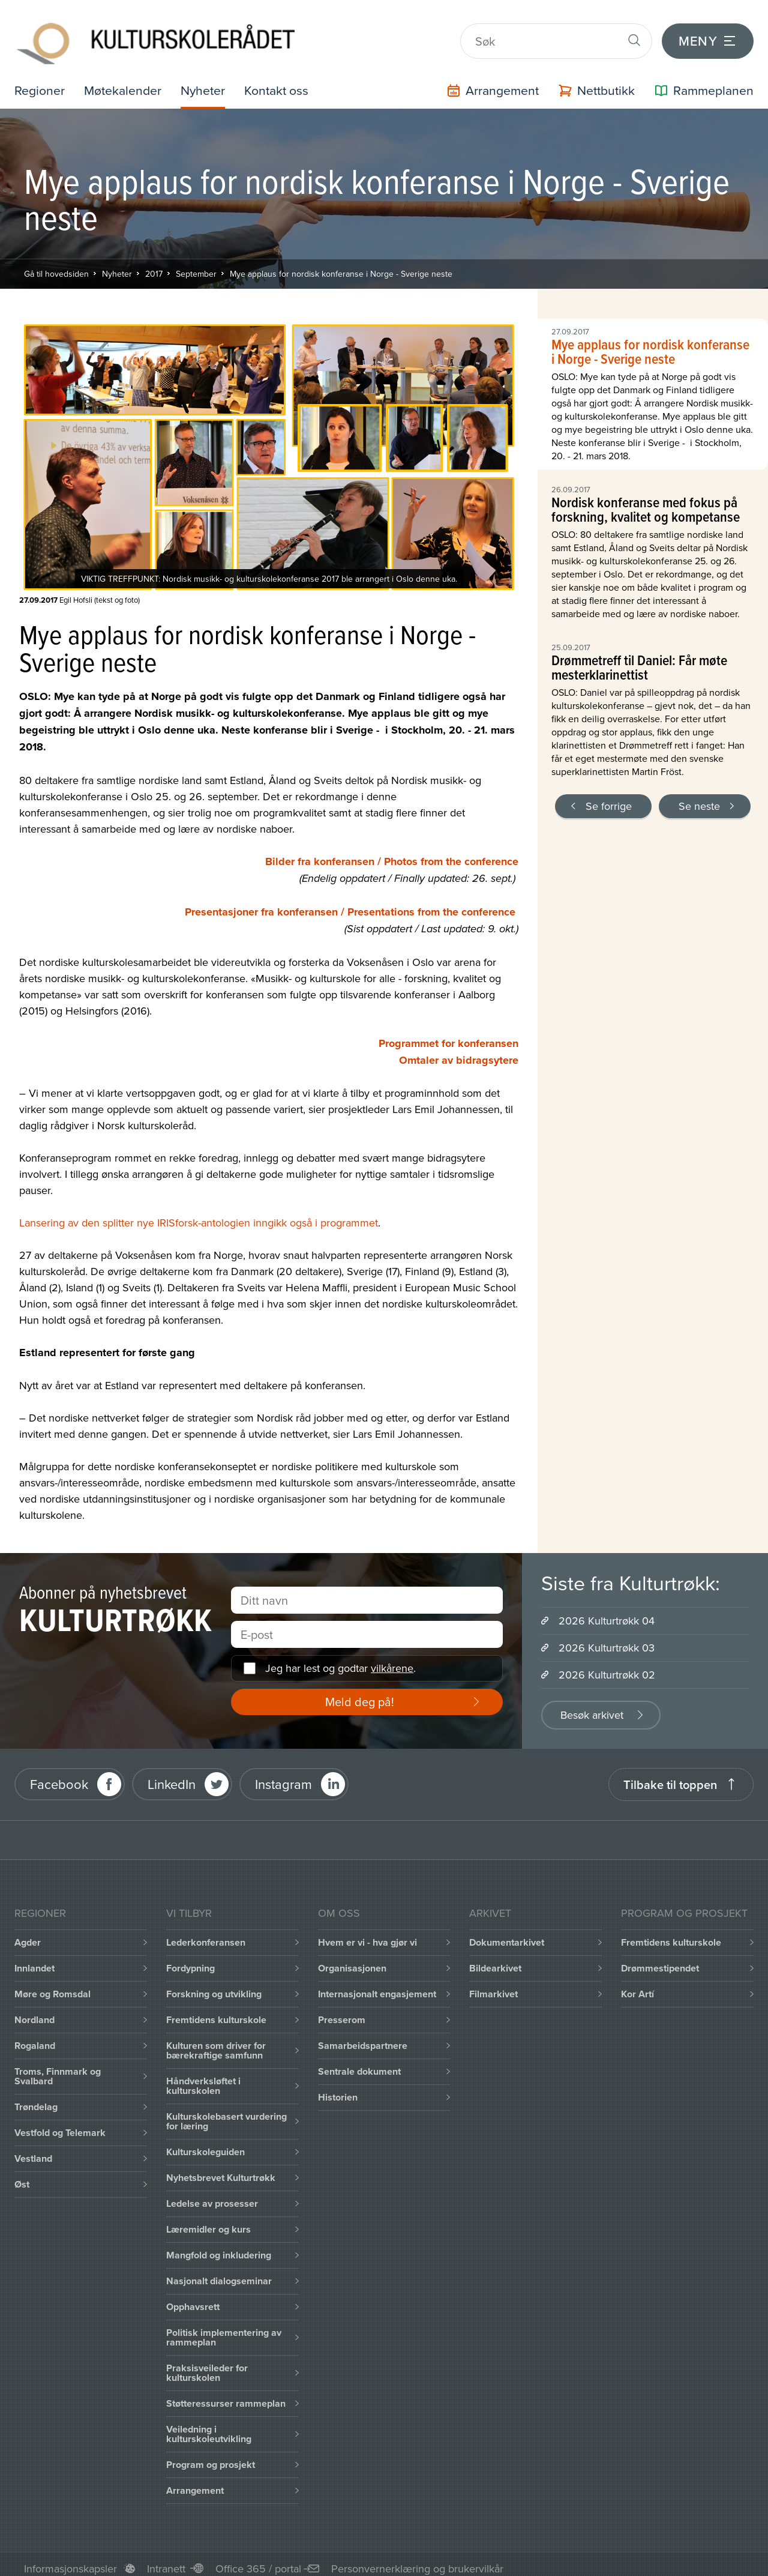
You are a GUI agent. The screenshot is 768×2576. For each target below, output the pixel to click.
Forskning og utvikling (214, 1985)
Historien (338, 2089)
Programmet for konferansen (448, 1035)
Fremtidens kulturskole (216, 2011)
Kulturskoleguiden (205, 2143)
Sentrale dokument (359, 2063)
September (196, 265)
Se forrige (609, 797)
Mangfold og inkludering (218, 2247)
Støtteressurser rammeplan (226, 2395)
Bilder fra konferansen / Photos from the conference (391, 853)
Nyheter (207, 82)
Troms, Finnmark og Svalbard (57, 2068)
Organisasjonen (352, 1960)
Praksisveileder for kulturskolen (207, 2364)
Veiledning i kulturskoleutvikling (208, 2425)
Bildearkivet (495, 1960)
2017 (154, 265)
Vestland (33, 2150)
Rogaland (34, 2037)
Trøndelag (36, 2098)
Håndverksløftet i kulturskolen (203, 2077)
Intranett (166, 2560)
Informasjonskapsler (70, 2560)
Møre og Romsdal (52, 1985)
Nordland (34, 2011)
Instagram (283, 1776)
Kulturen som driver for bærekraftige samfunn (216, 2042)
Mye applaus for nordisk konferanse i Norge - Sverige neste (341, 265)
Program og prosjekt (210, 2456)
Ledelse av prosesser (212, 2195)
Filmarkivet (493, 1985)
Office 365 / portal (258, 2560)
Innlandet (34, 1960)
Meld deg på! (359, 1693)
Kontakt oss (282, 82)
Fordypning (190, 1960)
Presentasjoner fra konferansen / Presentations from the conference (350, 903)
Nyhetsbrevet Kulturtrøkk (220, 2169)
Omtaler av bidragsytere (458, 1052)
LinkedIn (172, 1776)
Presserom (341, 2011)
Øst (21, 2176)
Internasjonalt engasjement (377, 1985)
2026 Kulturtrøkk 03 (607, 1639)
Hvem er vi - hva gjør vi (367, 1934)
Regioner (40, 82)
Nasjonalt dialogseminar (219, 2272)
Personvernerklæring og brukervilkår (417, 2560)
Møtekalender (125, 82)
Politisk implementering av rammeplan (223, 2329)
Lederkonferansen (205, 1934)
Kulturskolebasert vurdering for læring (226, 2113)
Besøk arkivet (591, 1706)
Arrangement (195, 2482)
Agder (27, 1934)
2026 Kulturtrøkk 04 (607, 1612)
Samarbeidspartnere (362, 2037)
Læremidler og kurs (208, 2221)
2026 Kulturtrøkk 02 (607, 1666)
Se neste (699, 797)
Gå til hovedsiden (56, 265)
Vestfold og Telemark (60, 2124)
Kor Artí (637, 1985)
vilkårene (392, 1660)
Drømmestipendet (660, 1960)
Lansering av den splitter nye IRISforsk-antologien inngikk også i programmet (198, 1214)
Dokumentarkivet (506, 1934)
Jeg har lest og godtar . (340, 1660)
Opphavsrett (193, 2298)
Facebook (59, 1776)
